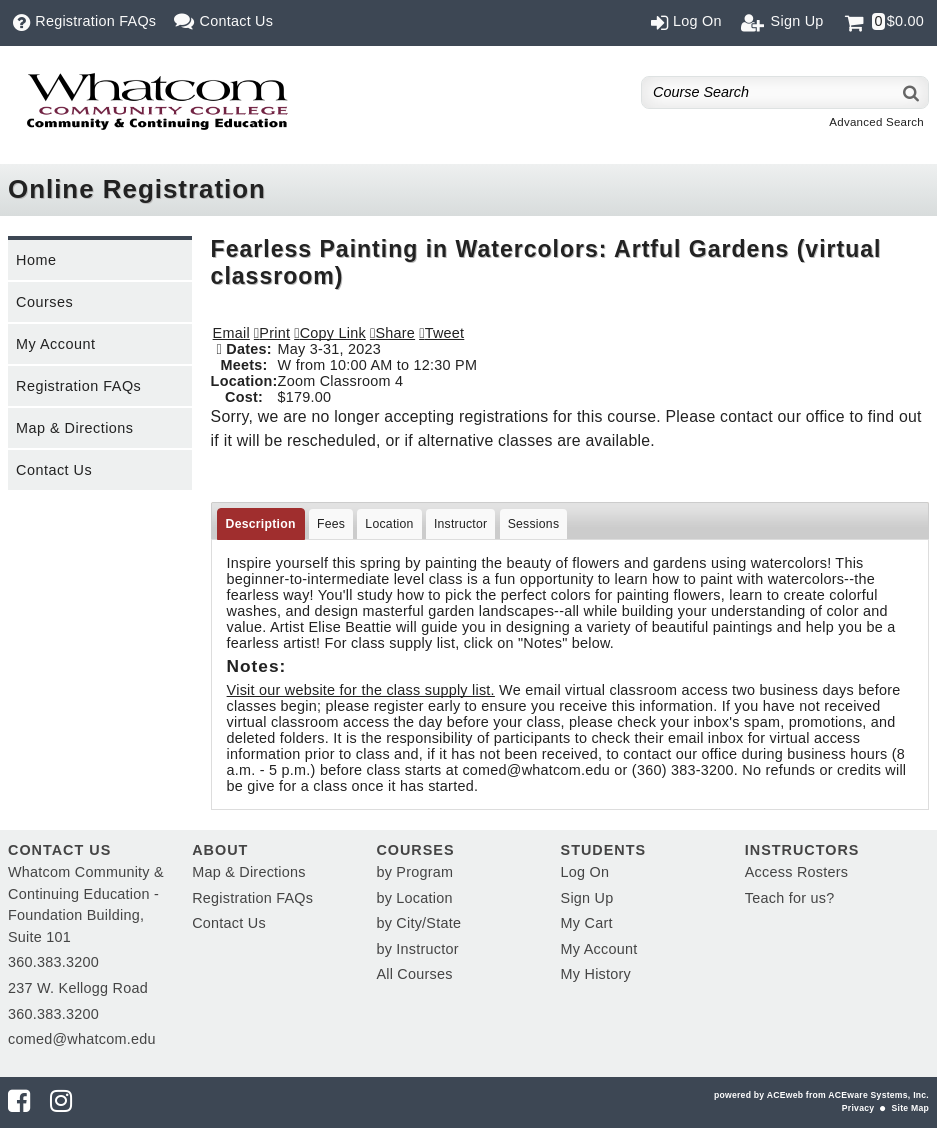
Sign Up (587, 898)
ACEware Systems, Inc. (878, 1095)
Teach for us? (790, 898)
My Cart (587, 923)
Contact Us (54, 470)
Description (261, 524)
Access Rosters (796, 872)
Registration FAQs (78, 386)
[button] (392, 333)
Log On (585, 872)
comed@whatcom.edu (82, 1039)
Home (36, 260)
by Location (414, 898)
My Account (55, 344)
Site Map (910, 1108)
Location (389, 524)
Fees (331, 524)
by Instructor (417, 949)
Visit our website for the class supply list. (361, 690)
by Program (414, 872)
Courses (44, 302)
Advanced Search (876, 122)
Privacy (858, 1108)
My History (596, 974)
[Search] (912, 92)
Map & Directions (75, 428)
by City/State (418, 923)
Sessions (534, 524)
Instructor (461, 524)
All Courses (414, 974)
